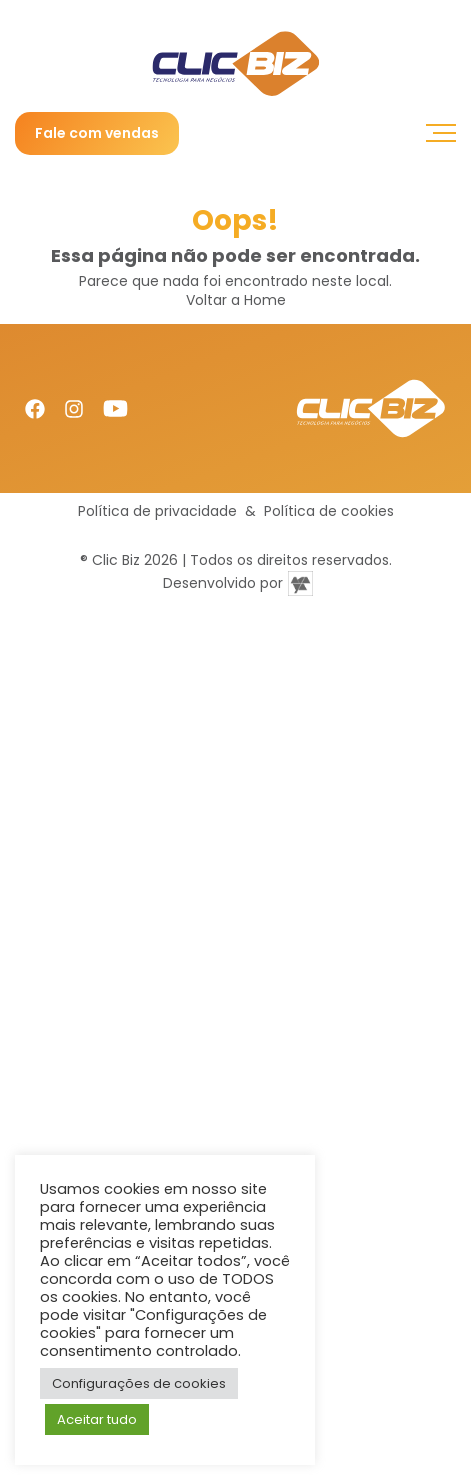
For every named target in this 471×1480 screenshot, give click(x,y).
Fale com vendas (97, 133)
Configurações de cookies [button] (139, 1383)
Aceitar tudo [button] (97, 1419)
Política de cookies (329, 511)
